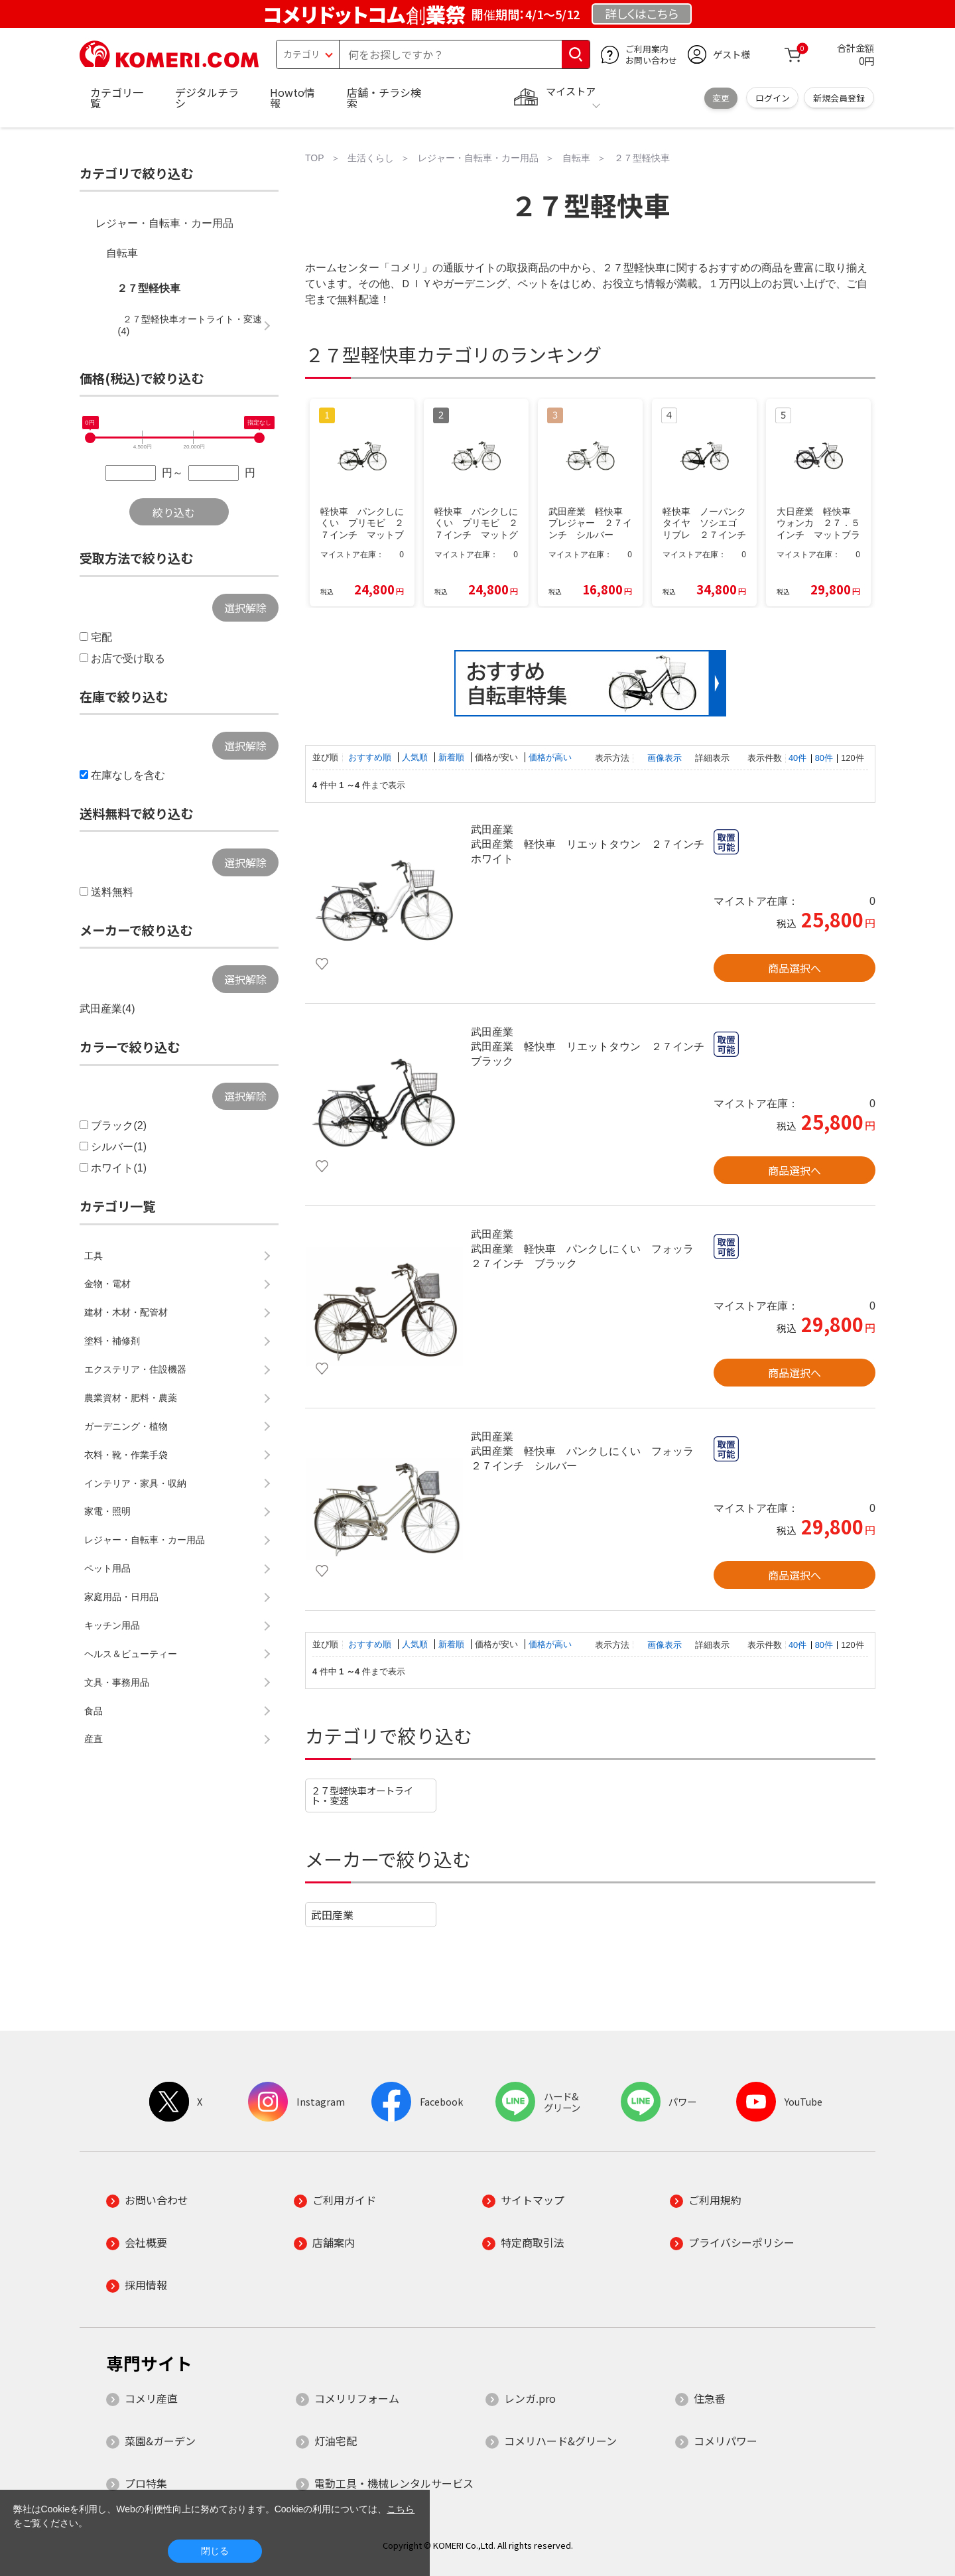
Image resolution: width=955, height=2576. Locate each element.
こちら (400, 2509)
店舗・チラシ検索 (384, 97)
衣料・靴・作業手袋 (126, 1455)
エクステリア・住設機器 (135, 1369)
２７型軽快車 (148, 288)
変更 (721, 98)
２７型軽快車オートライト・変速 (362, 1794)
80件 (824, 758)
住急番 (710, 2398)
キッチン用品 (112, 1625)
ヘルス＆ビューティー (130, 1654)
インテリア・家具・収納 (135, 1483)
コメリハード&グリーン (560, 2440)
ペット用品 (107, 1568)
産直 (93, 1738)
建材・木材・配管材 (126, 1312)
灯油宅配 (335, 2440)
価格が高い (550, 757)
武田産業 (332, 1915)
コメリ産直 (151, 2398)
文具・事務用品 (116, 1682)
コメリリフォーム (356, 2398)
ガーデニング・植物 (126, 1426)
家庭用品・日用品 (121, 1597)
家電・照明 (107, 1511)
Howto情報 (292, 97)
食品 (93, 1711)
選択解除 (245, 608)
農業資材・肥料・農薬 (130, 1397)
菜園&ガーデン (160, 2440)
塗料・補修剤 (112, 1340)
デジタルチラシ (207, 97)
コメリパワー (725, 2440)
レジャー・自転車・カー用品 (164, 223)
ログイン (772, 98)
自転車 (122, 253)
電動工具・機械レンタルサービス (394, 2483)
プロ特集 (146, 2483)
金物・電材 (107, 1283)
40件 (797, 758)
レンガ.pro (530, 2398)
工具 (93, 1256)
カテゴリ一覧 (116, 97)
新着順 (452, 757)
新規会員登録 (839, 98)
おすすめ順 (371, 757)
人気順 (416, 757)
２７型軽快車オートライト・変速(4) (190, 325)
